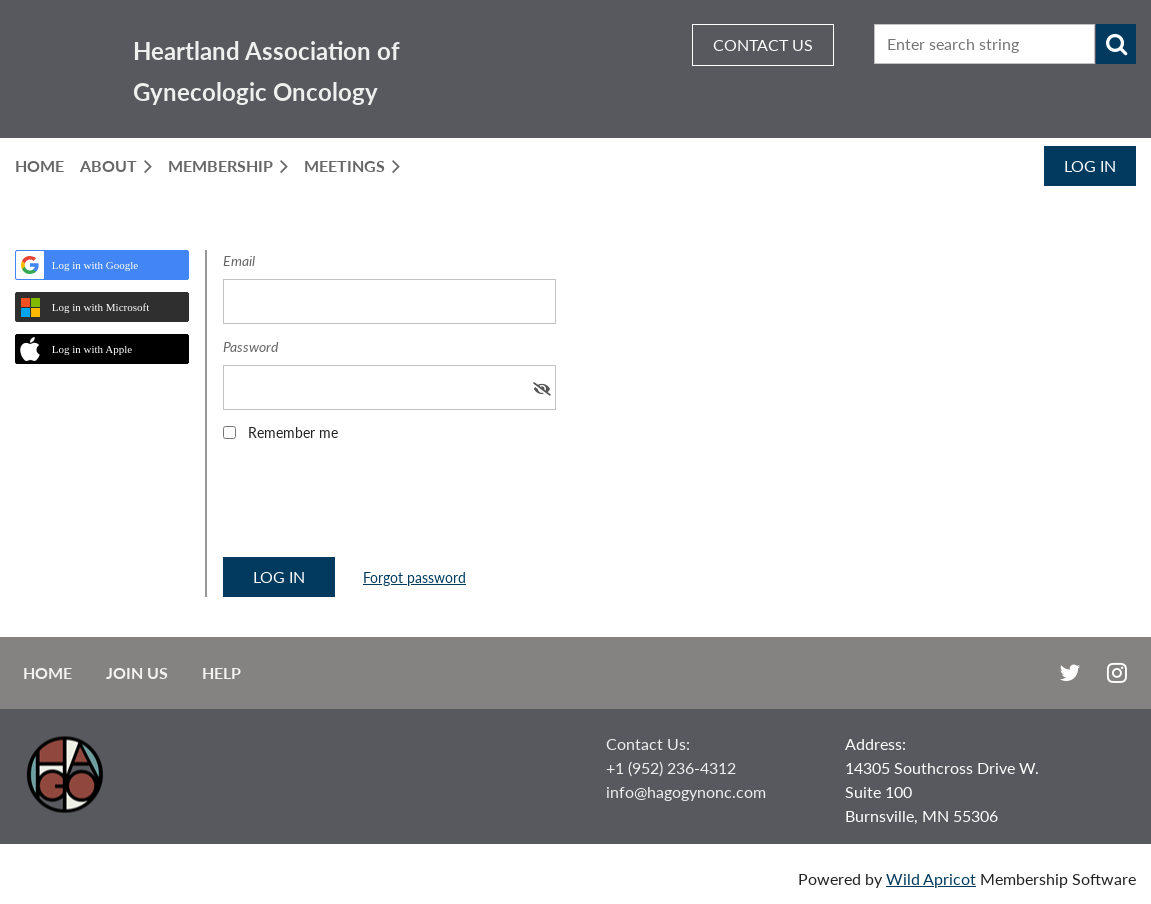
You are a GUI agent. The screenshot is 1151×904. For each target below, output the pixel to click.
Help (221, 672)
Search (1116, 44)
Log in (1090, 165)
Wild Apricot (931, 878)
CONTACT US (763, 44)
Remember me (293, 432)
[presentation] (375, 506)
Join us (137, 672)
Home (47, 672)
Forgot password (414, 577)
